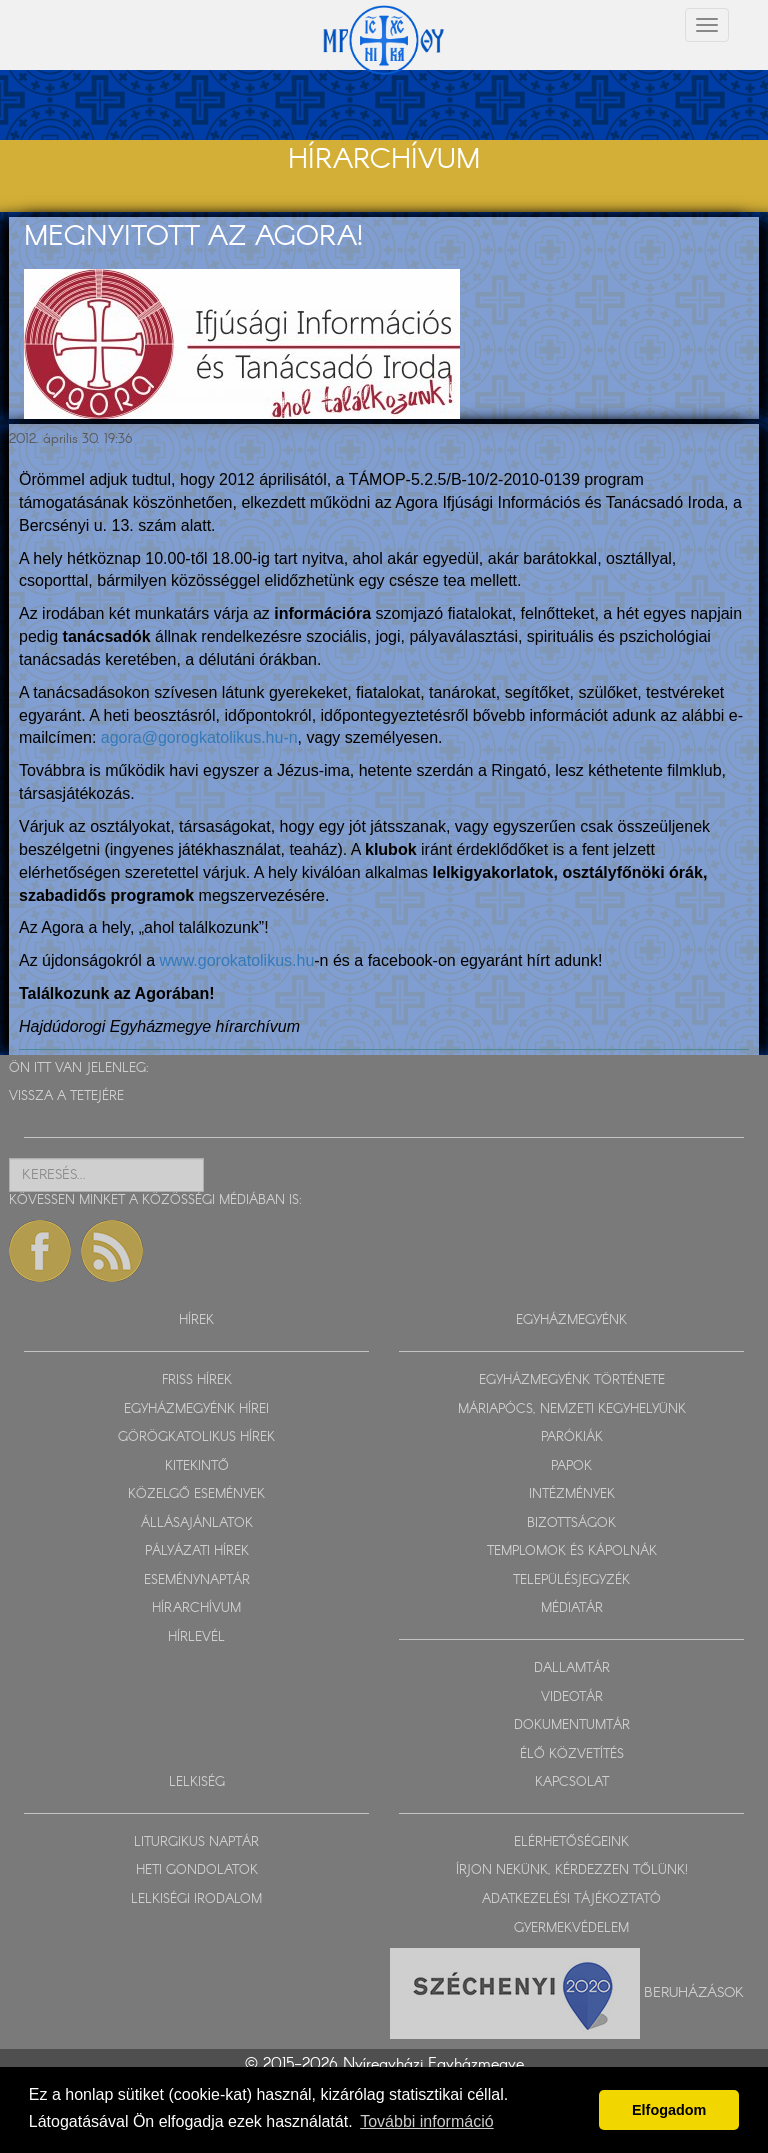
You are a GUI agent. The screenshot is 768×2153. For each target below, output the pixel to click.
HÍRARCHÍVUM (196, 1608)
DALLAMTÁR (572, 1668)
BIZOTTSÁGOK (571, 1523)
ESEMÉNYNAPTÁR (197, 1580)
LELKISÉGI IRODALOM (196, 1899)
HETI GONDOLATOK (197, 1870)
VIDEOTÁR (572, 1697)
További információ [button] (426, 2121)
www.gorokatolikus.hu (237, 960)
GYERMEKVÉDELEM (571, 1928)
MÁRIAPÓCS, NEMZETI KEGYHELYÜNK (572, 1409)
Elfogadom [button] (669, 2110)
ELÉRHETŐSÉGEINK (571, 1842)
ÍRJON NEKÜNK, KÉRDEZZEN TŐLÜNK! (572, 1870)
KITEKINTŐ (197, 1466)
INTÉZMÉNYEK (572, 1494)
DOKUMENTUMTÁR (572, 1725)
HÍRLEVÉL (196, 1637)
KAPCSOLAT (572, 1782)
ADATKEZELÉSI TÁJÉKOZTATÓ (571, 1899)
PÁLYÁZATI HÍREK (197, 1551)
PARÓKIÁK (572, 1437)
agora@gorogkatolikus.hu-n (199, 737)
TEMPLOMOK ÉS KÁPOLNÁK (572, 1551)
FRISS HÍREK (197, 1380)
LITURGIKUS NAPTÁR (196, 1842)
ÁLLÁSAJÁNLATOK (197, 1523)
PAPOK (571, 1466)
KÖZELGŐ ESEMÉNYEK (196, 1494)
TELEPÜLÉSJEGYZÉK (571, 1580)
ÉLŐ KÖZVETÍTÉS (572, 1754)
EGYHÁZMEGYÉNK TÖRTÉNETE (572, 1380)
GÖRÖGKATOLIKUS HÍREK (196, 1437)
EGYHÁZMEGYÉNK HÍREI (196, 1409)
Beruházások (694, 1993)
